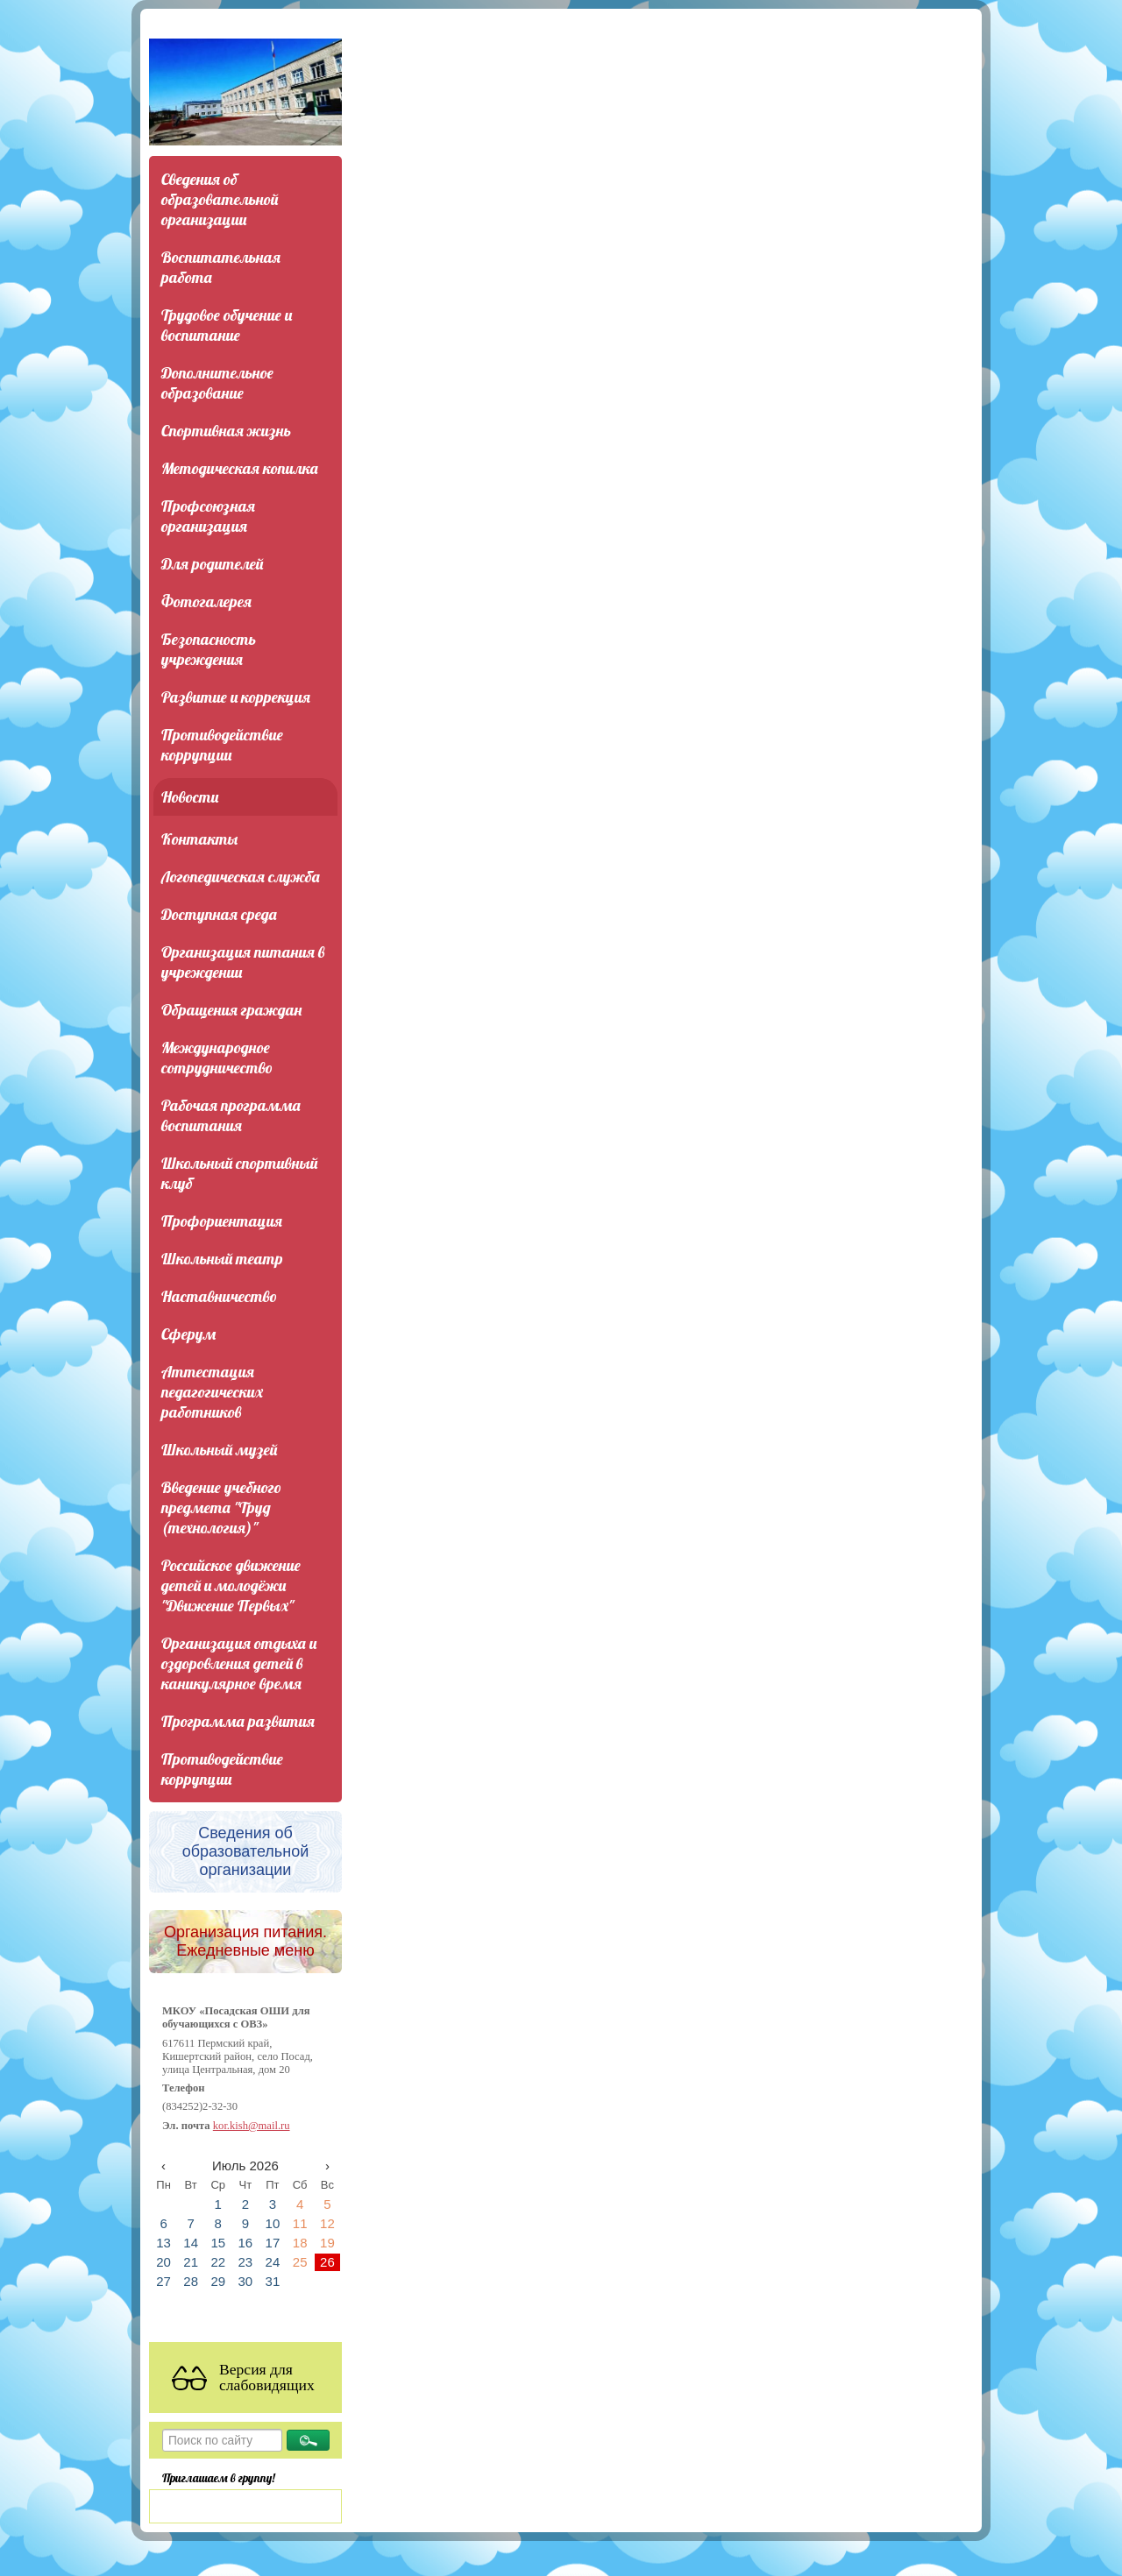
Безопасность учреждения (208, 649)
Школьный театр (222, 1259)
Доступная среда (219, 914)
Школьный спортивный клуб (239, 1173)
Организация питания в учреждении (242, 962)
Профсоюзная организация (208, 516)
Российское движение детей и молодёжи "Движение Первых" (231, 1585)
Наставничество (219, 1296)
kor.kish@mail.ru (251, 2126)
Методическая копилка (239, 468)
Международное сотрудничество (217, 1057)
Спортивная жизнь (226, 431)
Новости (189, 797)
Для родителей (212, 564)
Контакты (199, 839)
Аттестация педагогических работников (212, 1392)
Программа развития (238, 1721)
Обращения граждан (231, 1010)
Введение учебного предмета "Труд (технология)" (221, 1507)
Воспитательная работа (220, 267)
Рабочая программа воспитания (231, 1115)
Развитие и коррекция (235, 697)
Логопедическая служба (240, 877)
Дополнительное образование (217, 383)
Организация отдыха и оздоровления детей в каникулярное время (238, 1663)
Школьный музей (219, 1450)
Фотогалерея (206, 601)
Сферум (188, 1334)
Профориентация (221, 1221)
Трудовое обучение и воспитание (226, 325)
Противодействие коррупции (222, 745)
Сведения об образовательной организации (219, 199)
